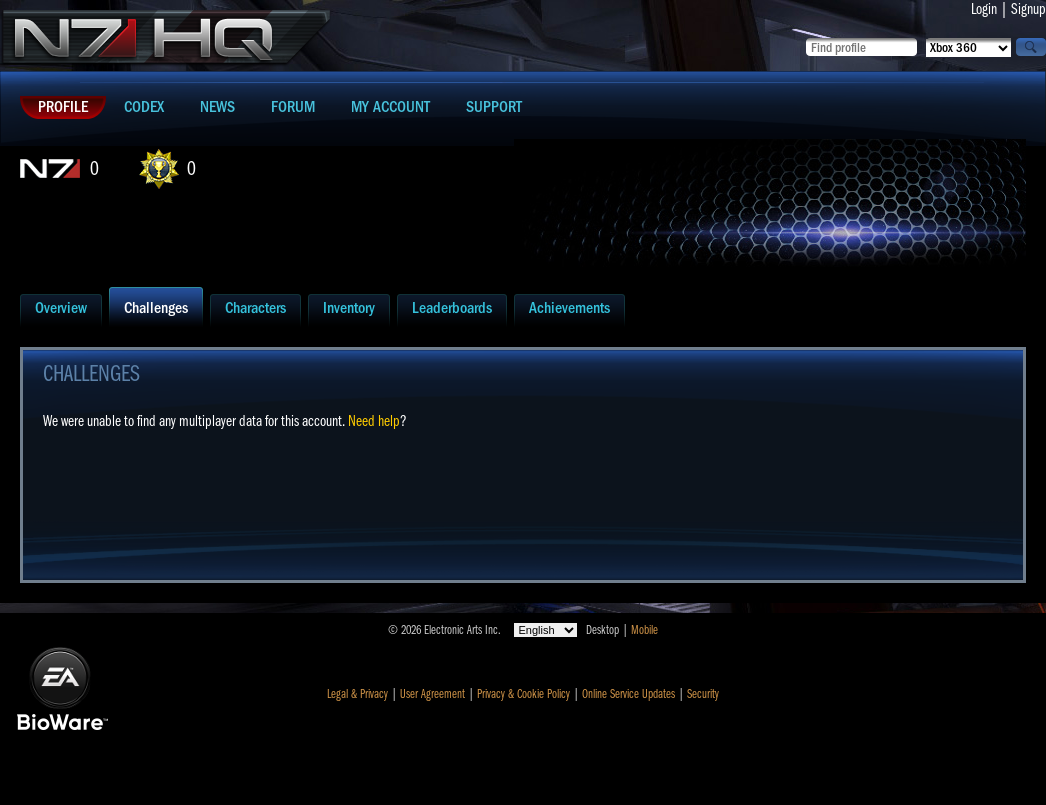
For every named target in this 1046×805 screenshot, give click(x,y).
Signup (1028, 9)
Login (984, 9)
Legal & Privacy (357, 694)
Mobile (644, 630)
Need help (374, 421)
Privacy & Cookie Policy (523, 694)
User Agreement (432, 694)
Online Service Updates (628, 694)
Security (703, 694)
